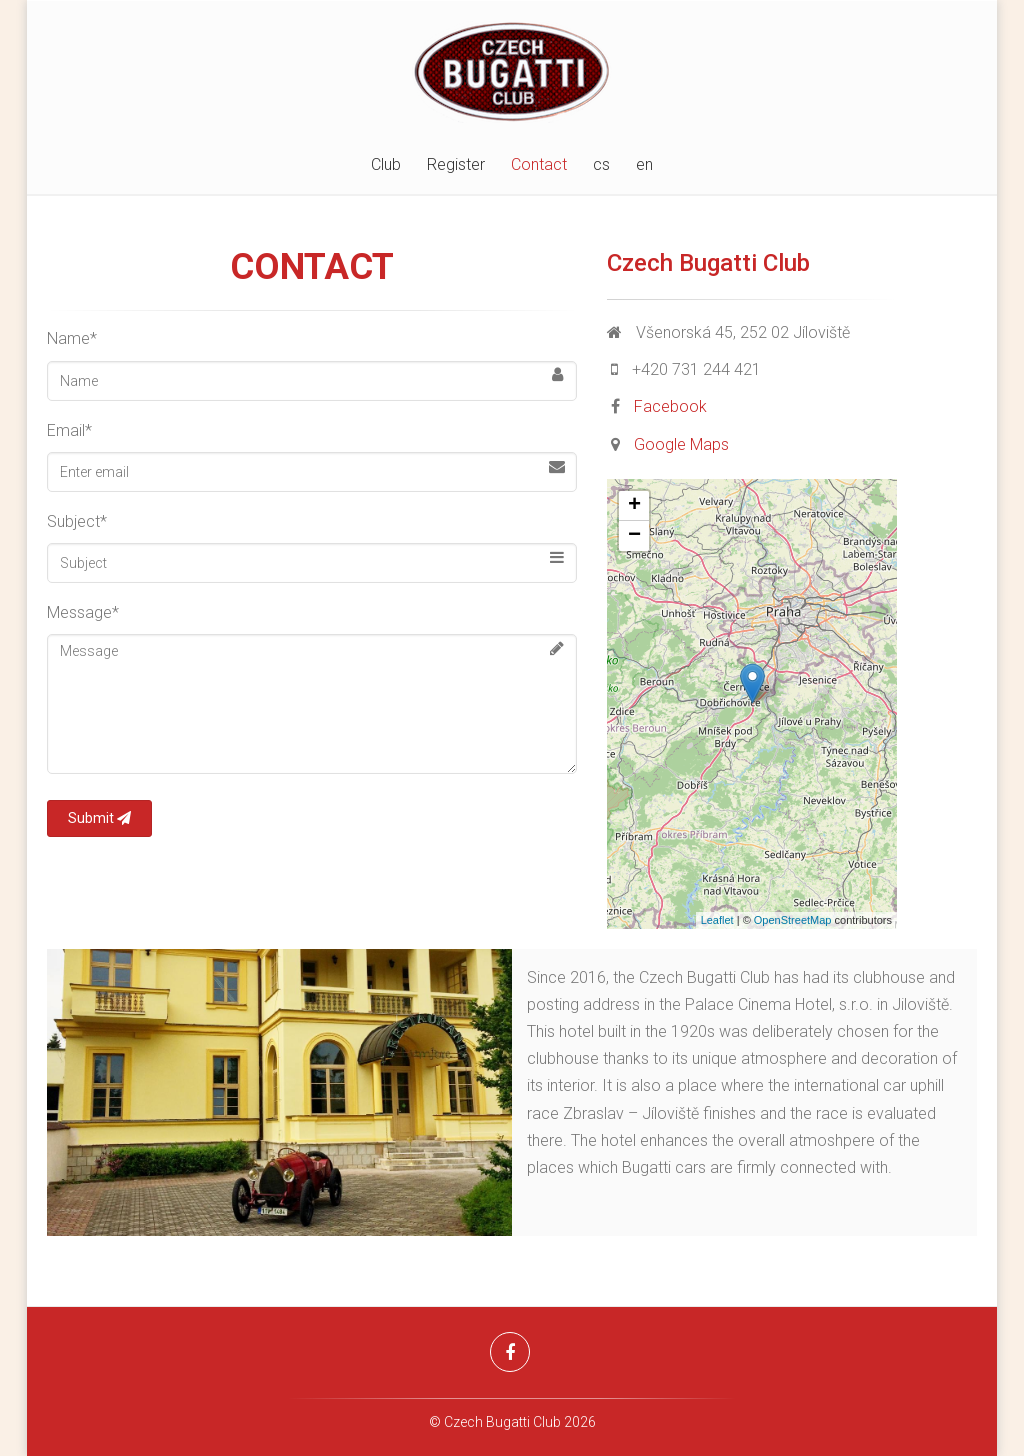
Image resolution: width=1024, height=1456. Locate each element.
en (644, 164)
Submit (99, 818)
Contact (539, 164)
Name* (72, 338)
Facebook (670, 406)
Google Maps (681, 444)
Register (456, 164)
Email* (69, 430)
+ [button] (634, 506)
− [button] (634, 536)
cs (601, 164)
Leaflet (717, 920)
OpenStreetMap (793, 920)
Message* (83, 612)
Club (386, 164)
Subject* (77, 521)
